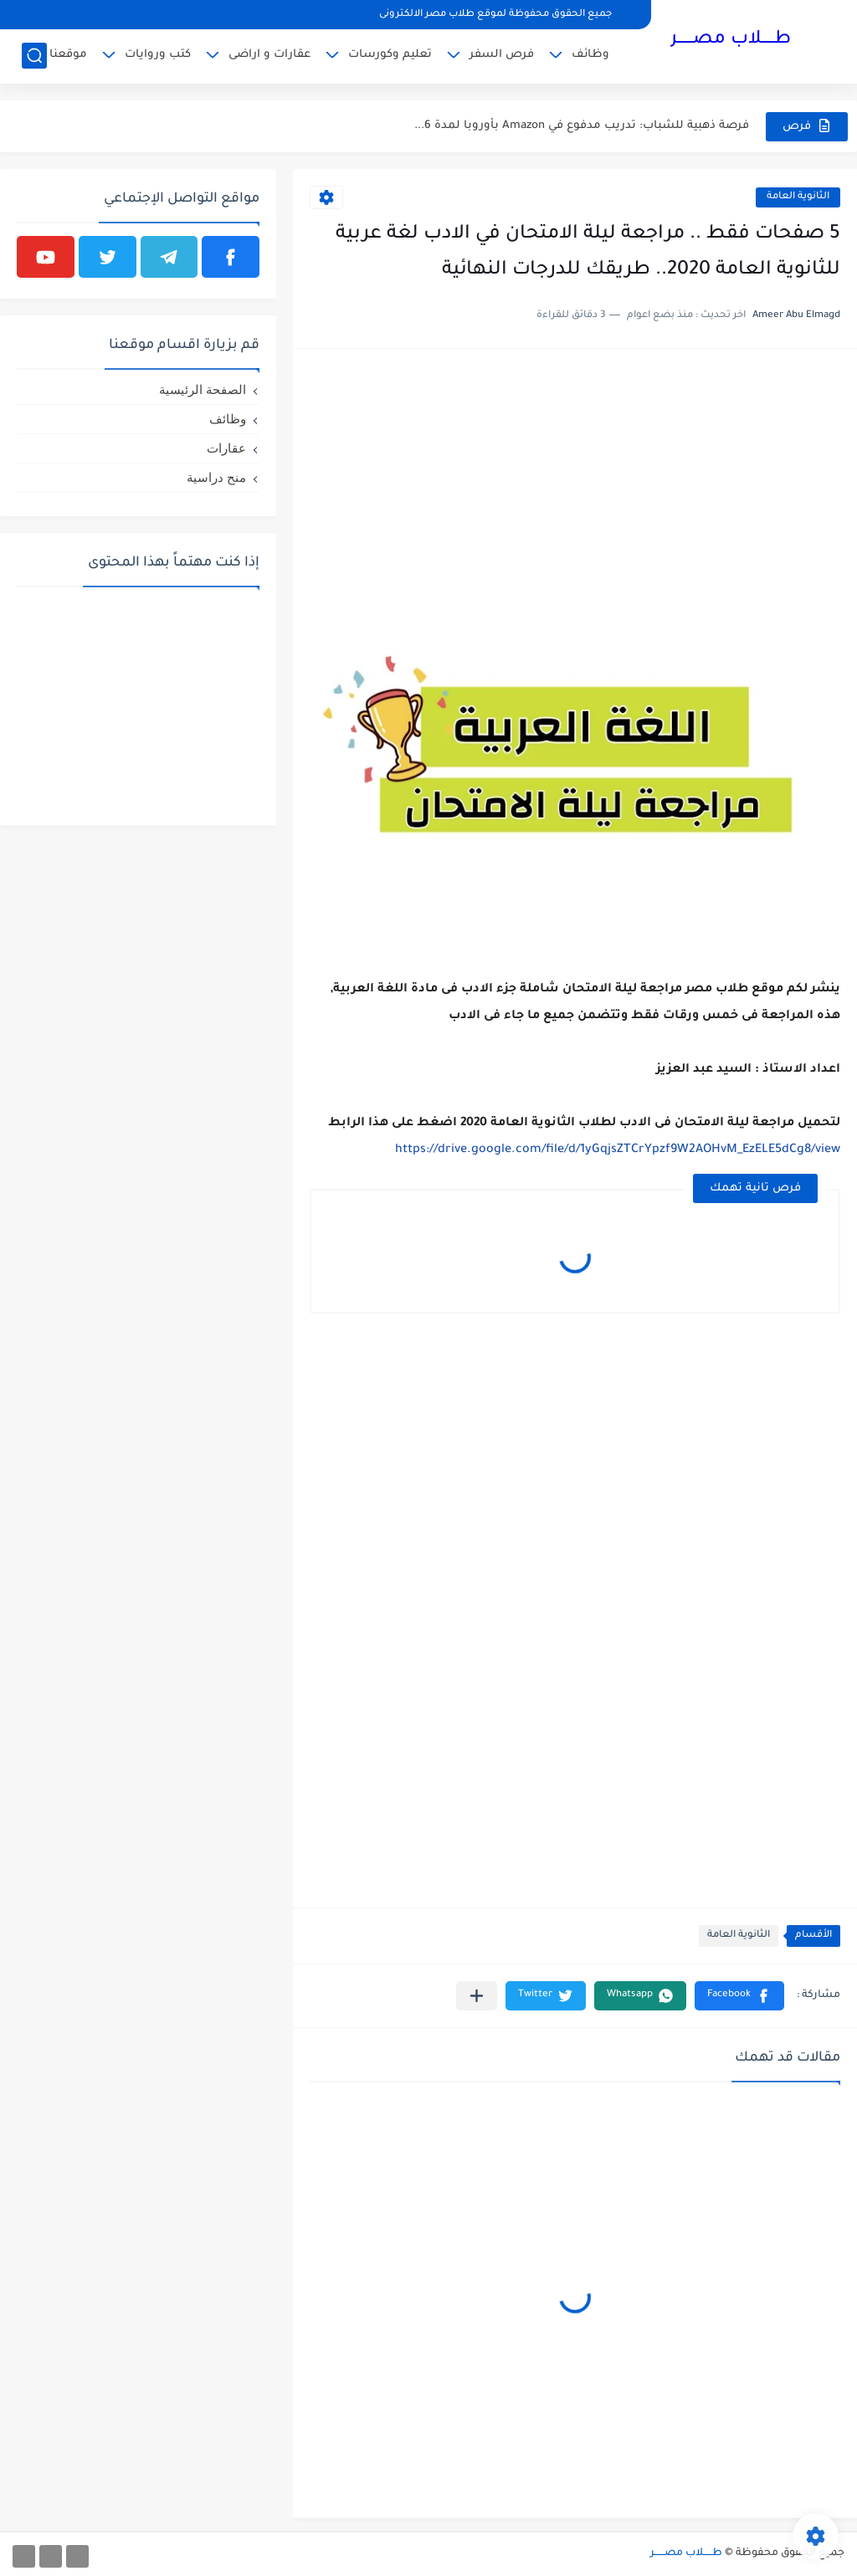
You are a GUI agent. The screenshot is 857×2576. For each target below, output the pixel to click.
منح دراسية (216, 477)
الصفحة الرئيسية (202, 389)
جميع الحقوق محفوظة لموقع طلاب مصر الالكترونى (495, 14)
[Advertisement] (575, 483)
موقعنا (68, 55)
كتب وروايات (158, 55)
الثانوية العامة (798, 197)
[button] (739, 1995)
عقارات (226, 448)
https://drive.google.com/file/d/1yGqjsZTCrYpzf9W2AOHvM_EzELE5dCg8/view (617, 1150)
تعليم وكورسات (390, 55)
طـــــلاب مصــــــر (730, 40)
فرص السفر (502, 55)
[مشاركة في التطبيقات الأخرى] (476, 1995)
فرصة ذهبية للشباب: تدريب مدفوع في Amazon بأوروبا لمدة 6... (581, 126)
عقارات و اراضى (269, 55)
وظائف (590, 55)
